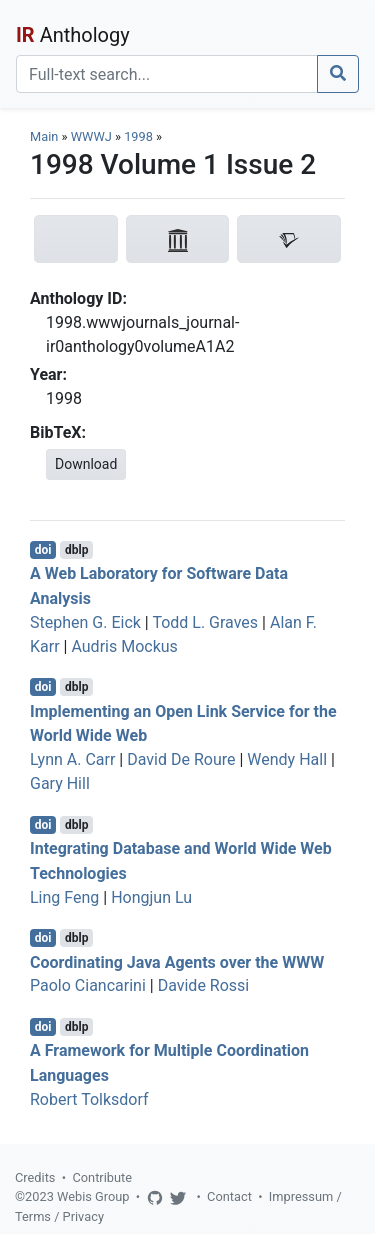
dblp (76, 550)
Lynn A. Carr (72, 759)
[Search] (167, 74)
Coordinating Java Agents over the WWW (177, 961)
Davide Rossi (204, 985)
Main (44, 136)
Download (86, 464)
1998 (138, 136)
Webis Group (93, 1196)
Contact (229, 1196)
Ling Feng (64, 897)
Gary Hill (60, 783)
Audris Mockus (124, 646)
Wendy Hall (287, 759)
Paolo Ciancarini (88, 985)
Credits (35, 1177)
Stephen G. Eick (85, 622)
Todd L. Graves (205, 622)
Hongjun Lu (151, 897)
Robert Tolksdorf (89, 1099)
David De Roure (181, 759)
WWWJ (91, 136)
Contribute (102, 1177)
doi (43, 550)
